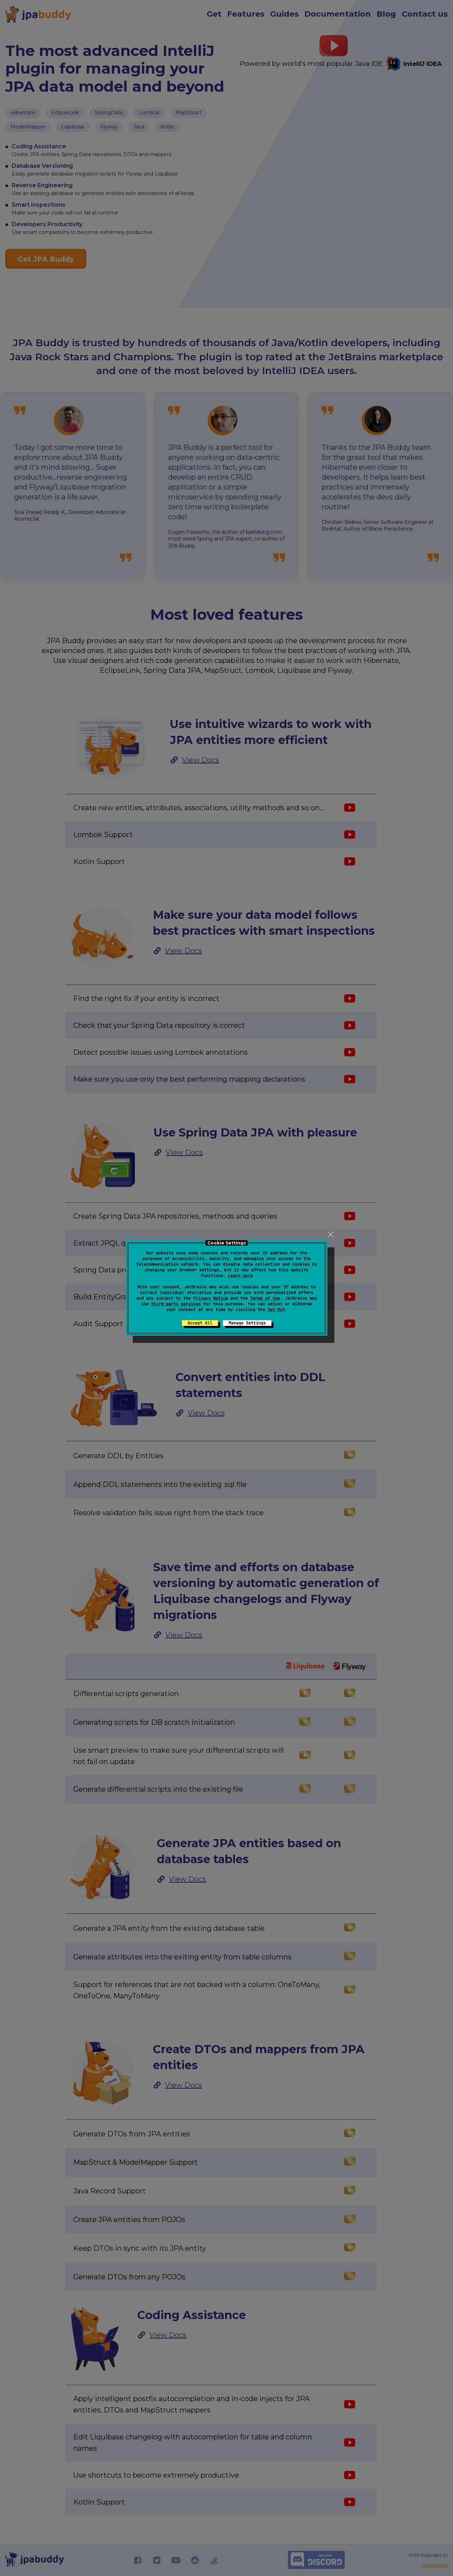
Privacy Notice (210, 1298)
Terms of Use (265, 1298)
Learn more (240, 1275)
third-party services (176, 1304)
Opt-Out (276, 1309)
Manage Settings (247, 1323)
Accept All (200, 1323)
